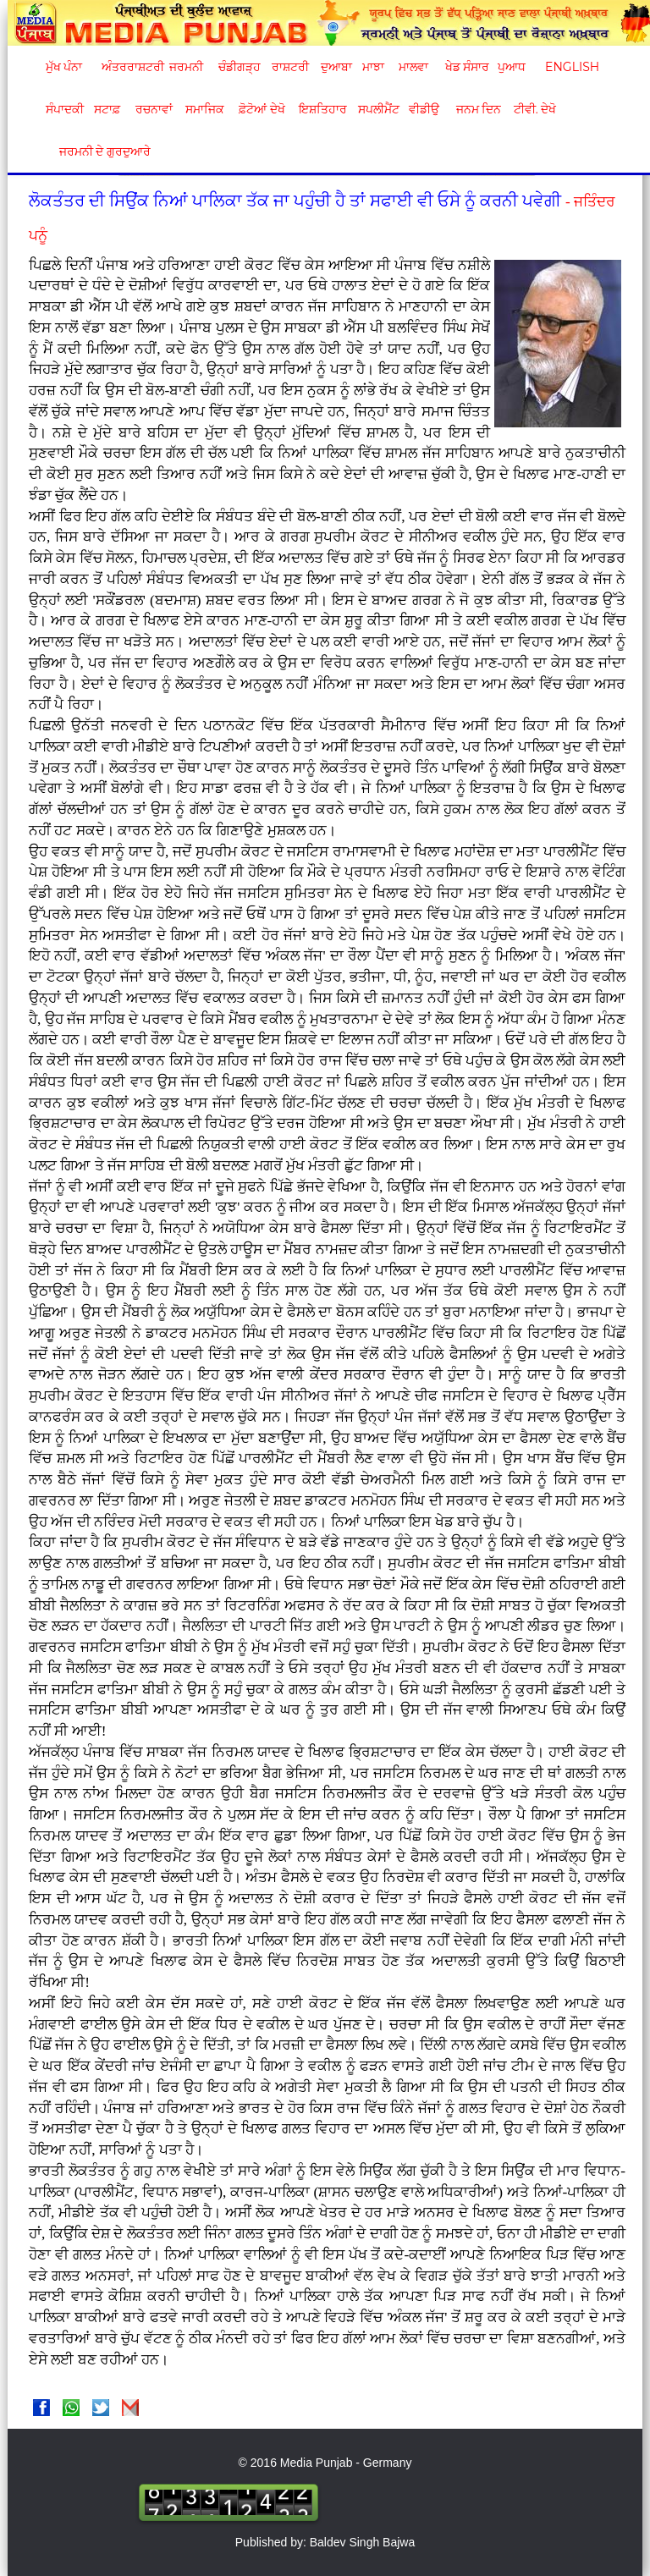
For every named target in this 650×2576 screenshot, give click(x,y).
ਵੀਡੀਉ (424, 109)
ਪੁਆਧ (512, 66)
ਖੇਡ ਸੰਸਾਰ (466, 66)
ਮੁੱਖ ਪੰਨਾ (64, 66)
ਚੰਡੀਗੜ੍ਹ (239, 66)
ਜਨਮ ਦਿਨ (478, 109)
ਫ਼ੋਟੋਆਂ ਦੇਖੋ (261, 109)
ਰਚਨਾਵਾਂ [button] (154, 109)
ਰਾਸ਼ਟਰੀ (290, 66)
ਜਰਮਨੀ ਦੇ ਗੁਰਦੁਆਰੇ (98, 151)
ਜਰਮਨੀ (186, 66)
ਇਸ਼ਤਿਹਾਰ (321, 109)
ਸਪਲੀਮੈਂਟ (378, 109)
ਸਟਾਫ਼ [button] (107, 109)
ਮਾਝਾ (373, 66)
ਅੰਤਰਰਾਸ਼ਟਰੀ (130, 66)
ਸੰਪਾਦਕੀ (65, 109)
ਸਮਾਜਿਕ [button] (204, 109)
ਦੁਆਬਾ (336, 66)
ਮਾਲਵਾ (413, 66)
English (570, 66)
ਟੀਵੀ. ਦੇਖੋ (534, 109)
